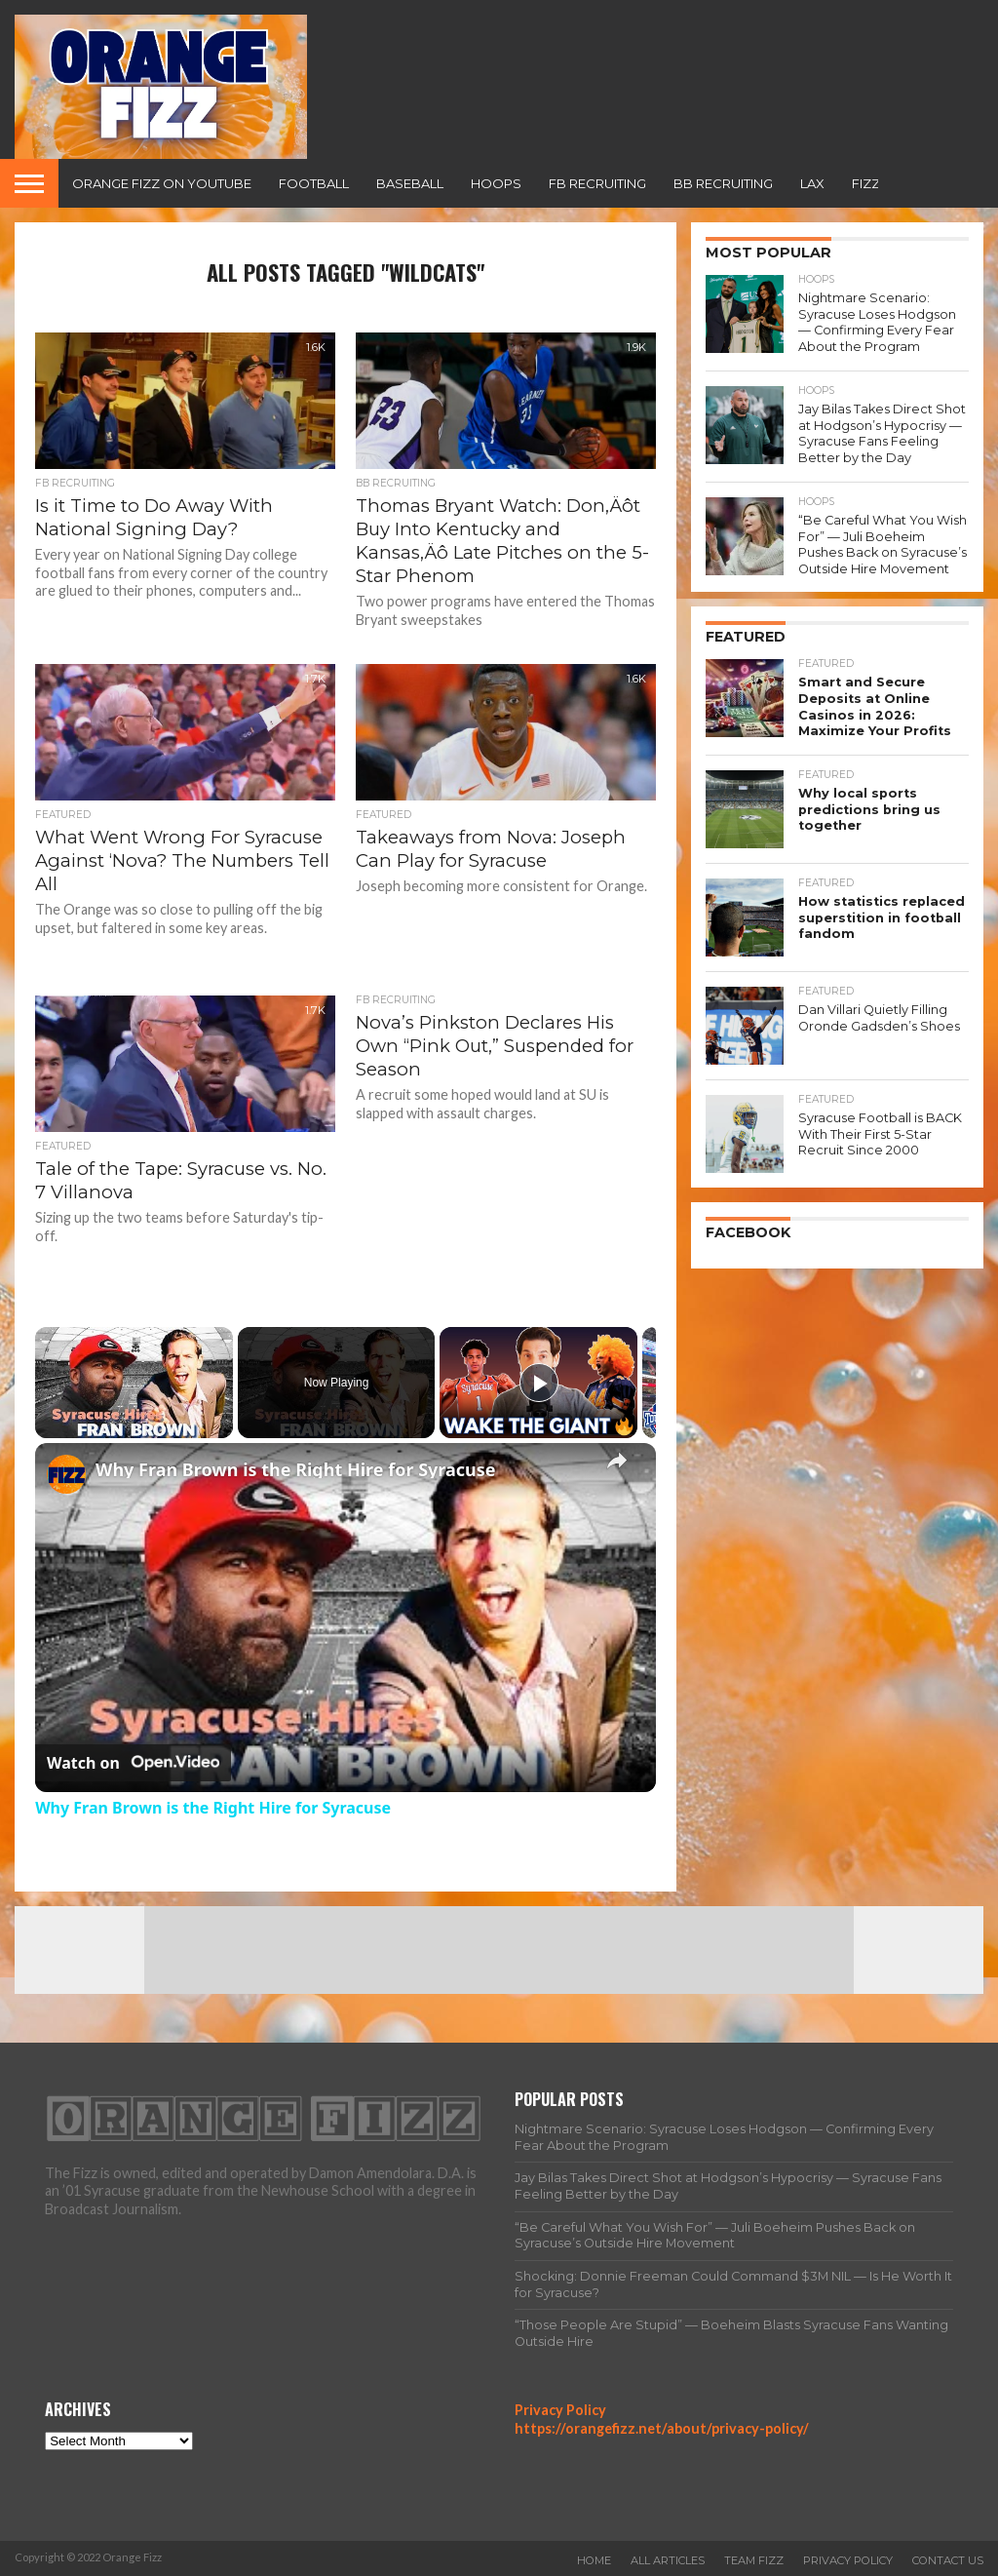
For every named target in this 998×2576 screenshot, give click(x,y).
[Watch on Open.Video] (133, 1762)
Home (594, 2560)
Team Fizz (754, 2560)
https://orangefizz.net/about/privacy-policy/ (662, 2428)
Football (314, 183)
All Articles (668, 2560)
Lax (812, 183)
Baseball (409, 183)
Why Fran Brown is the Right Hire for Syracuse (296, 1469)
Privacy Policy (560, 2409)
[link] (66, 1474)
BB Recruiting (723, 183)
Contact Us (947, 2560)
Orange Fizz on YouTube (161, 183)
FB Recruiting (597, 183)
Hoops (496, 183)
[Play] (538, 1382)
